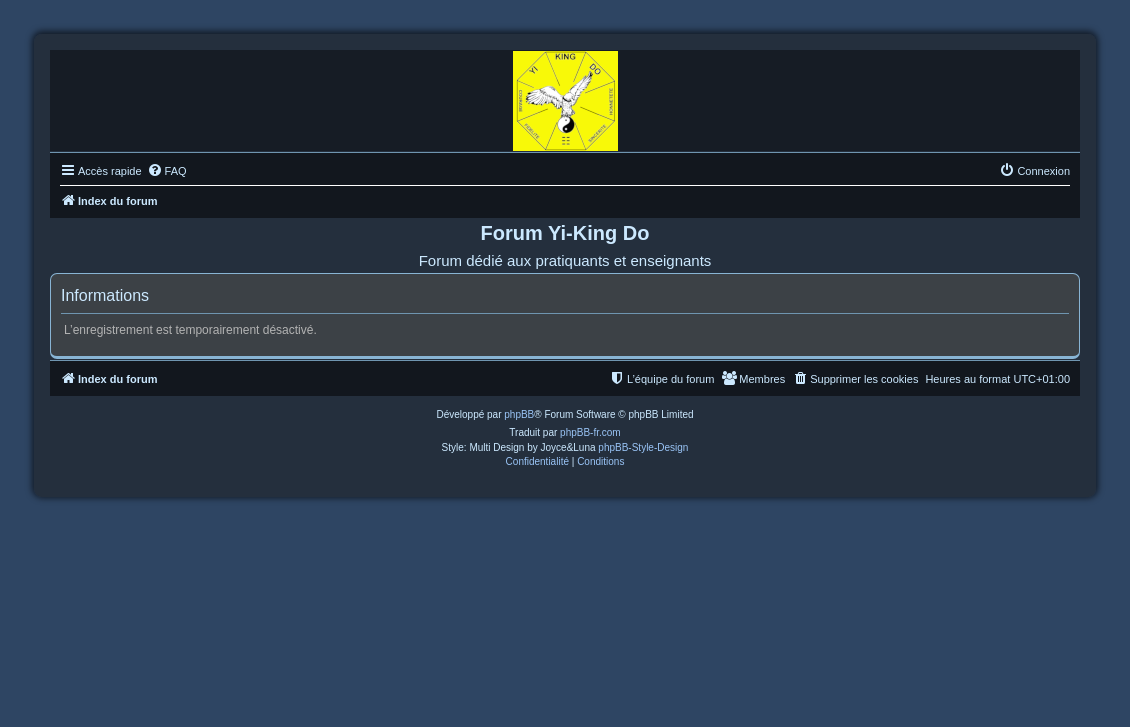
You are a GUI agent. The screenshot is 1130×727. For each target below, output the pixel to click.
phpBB (519, 414)
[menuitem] (167, 171)
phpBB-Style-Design (643, 447)
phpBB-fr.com (590, 432)
